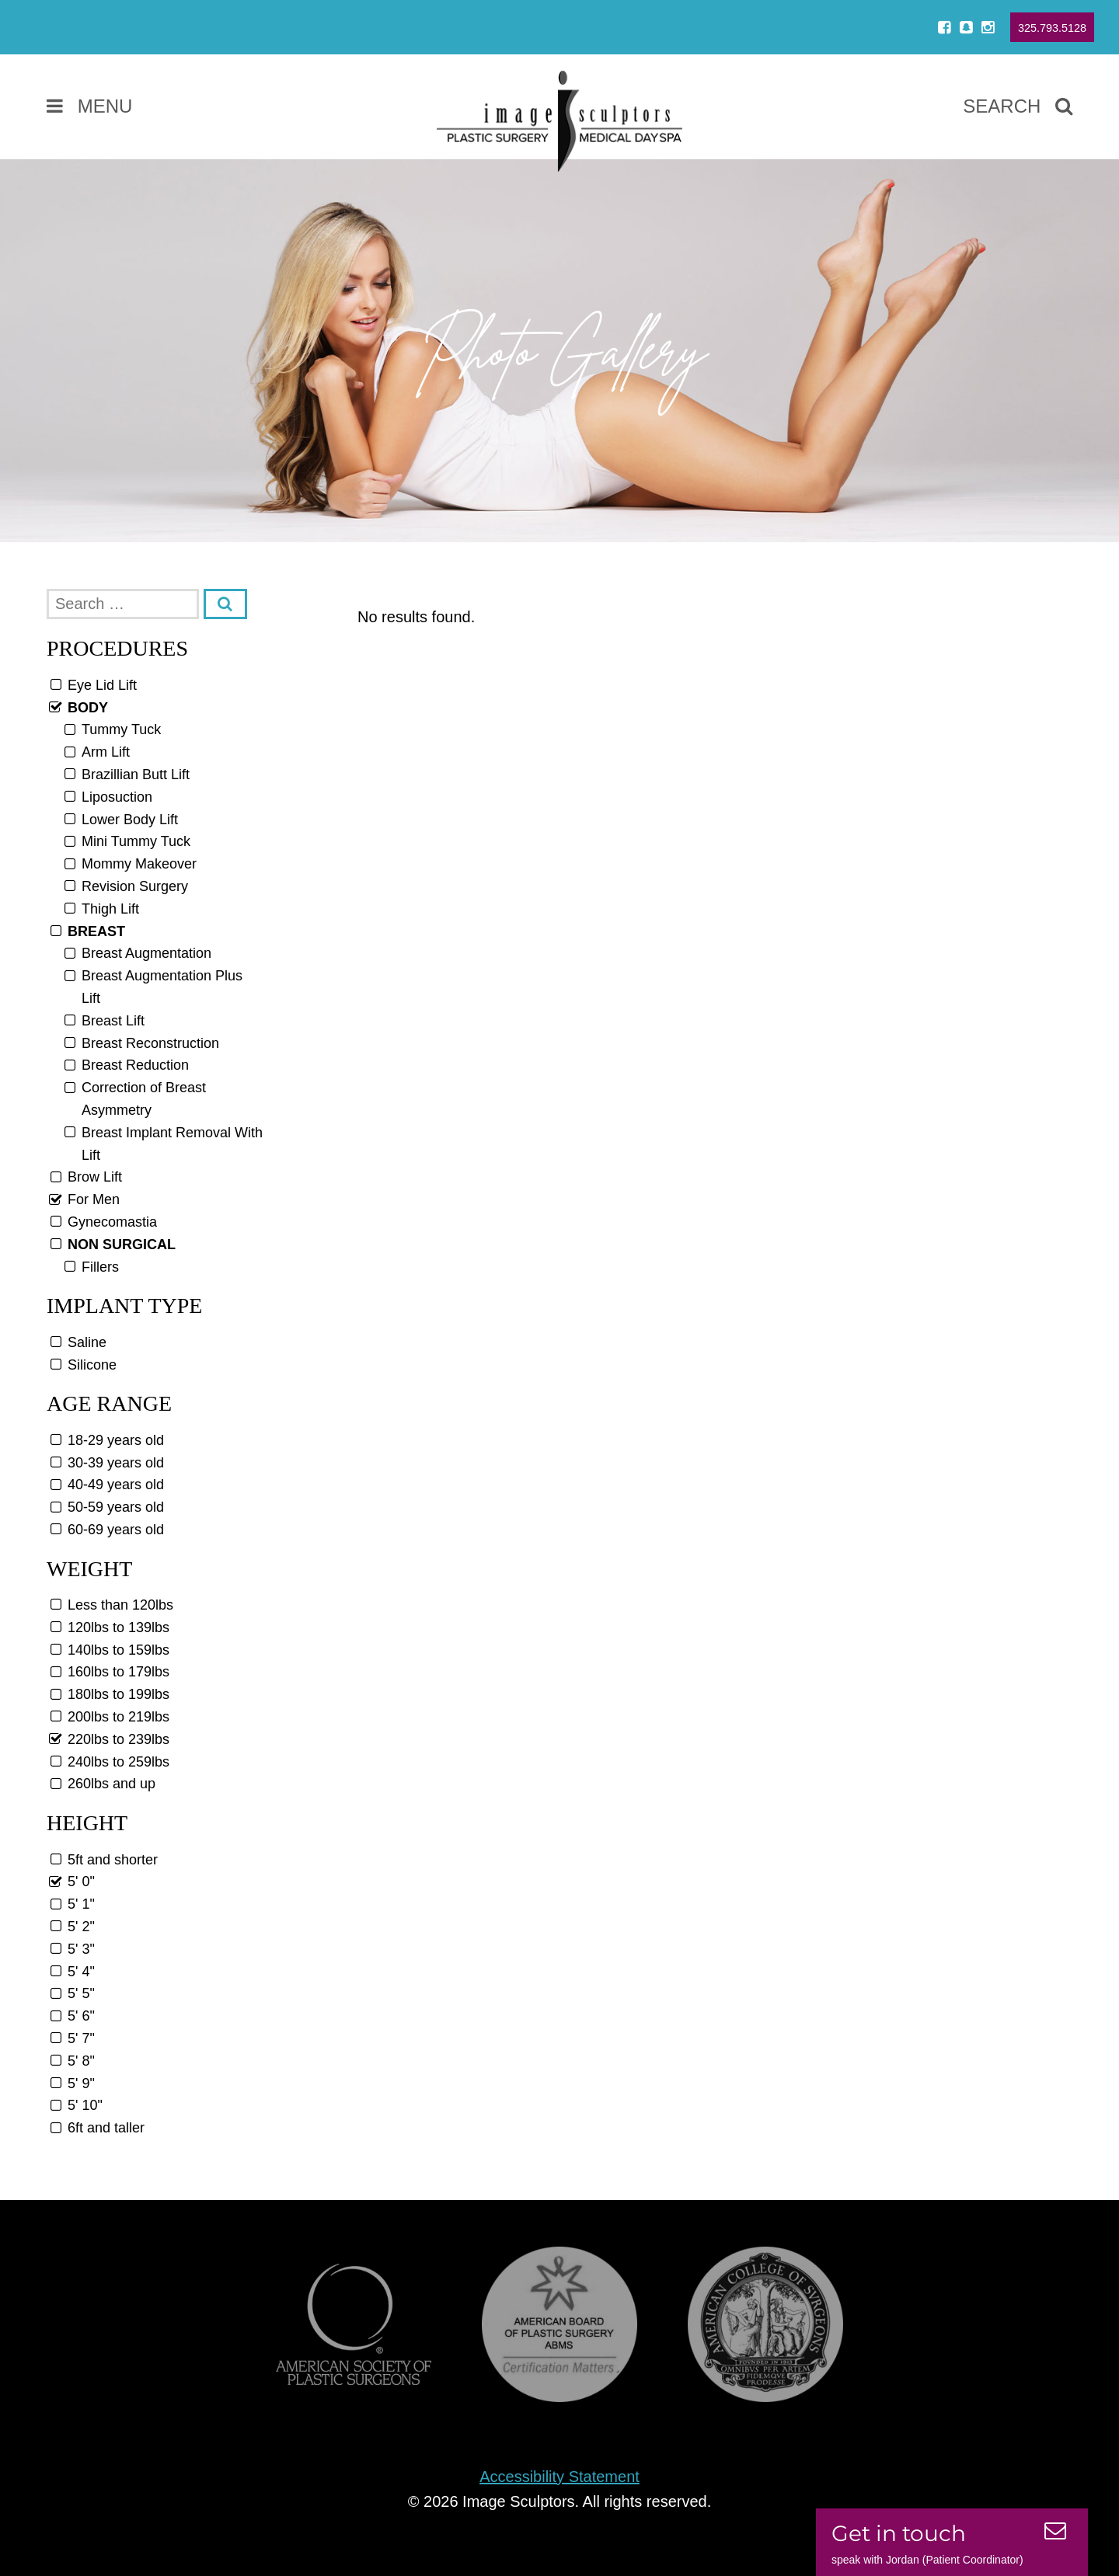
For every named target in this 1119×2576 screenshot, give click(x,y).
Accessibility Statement (559, 2476)
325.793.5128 (1052, 28)
